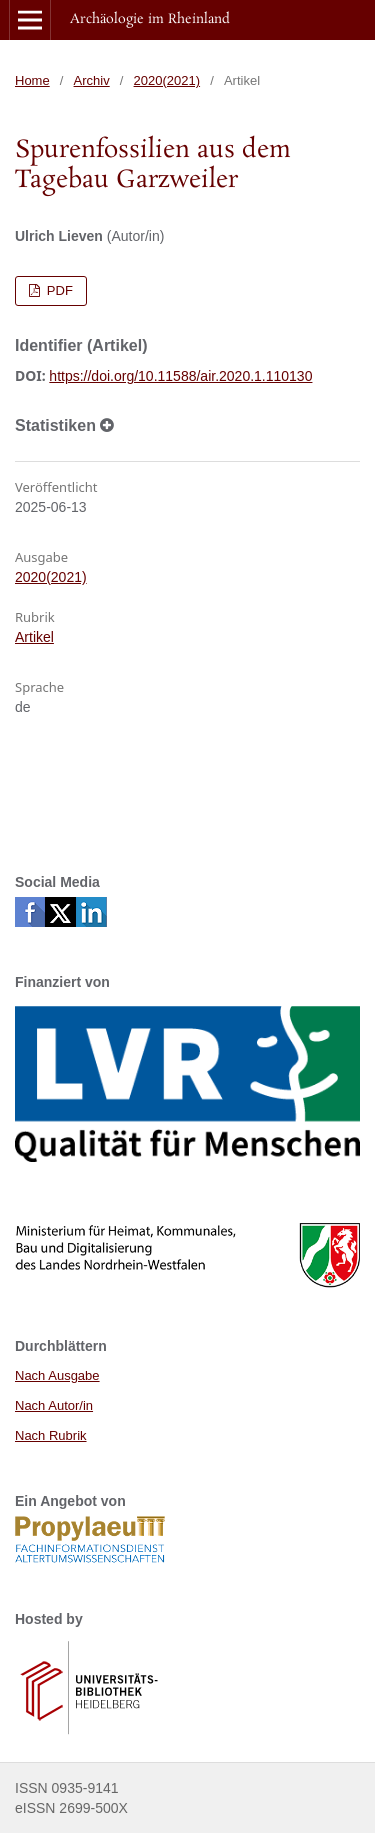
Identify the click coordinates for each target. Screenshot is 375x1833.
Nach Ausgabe (57, 1375)
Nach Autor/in (54, 1405)
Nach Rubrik (51, 1435)
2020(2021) (167, 80)
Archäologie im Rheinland (150, 19)
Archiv (92, 80)
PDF (58, 290)
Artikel (34, 637)
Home (32, 80)
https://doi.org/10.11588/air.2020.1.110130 (180, 376)
